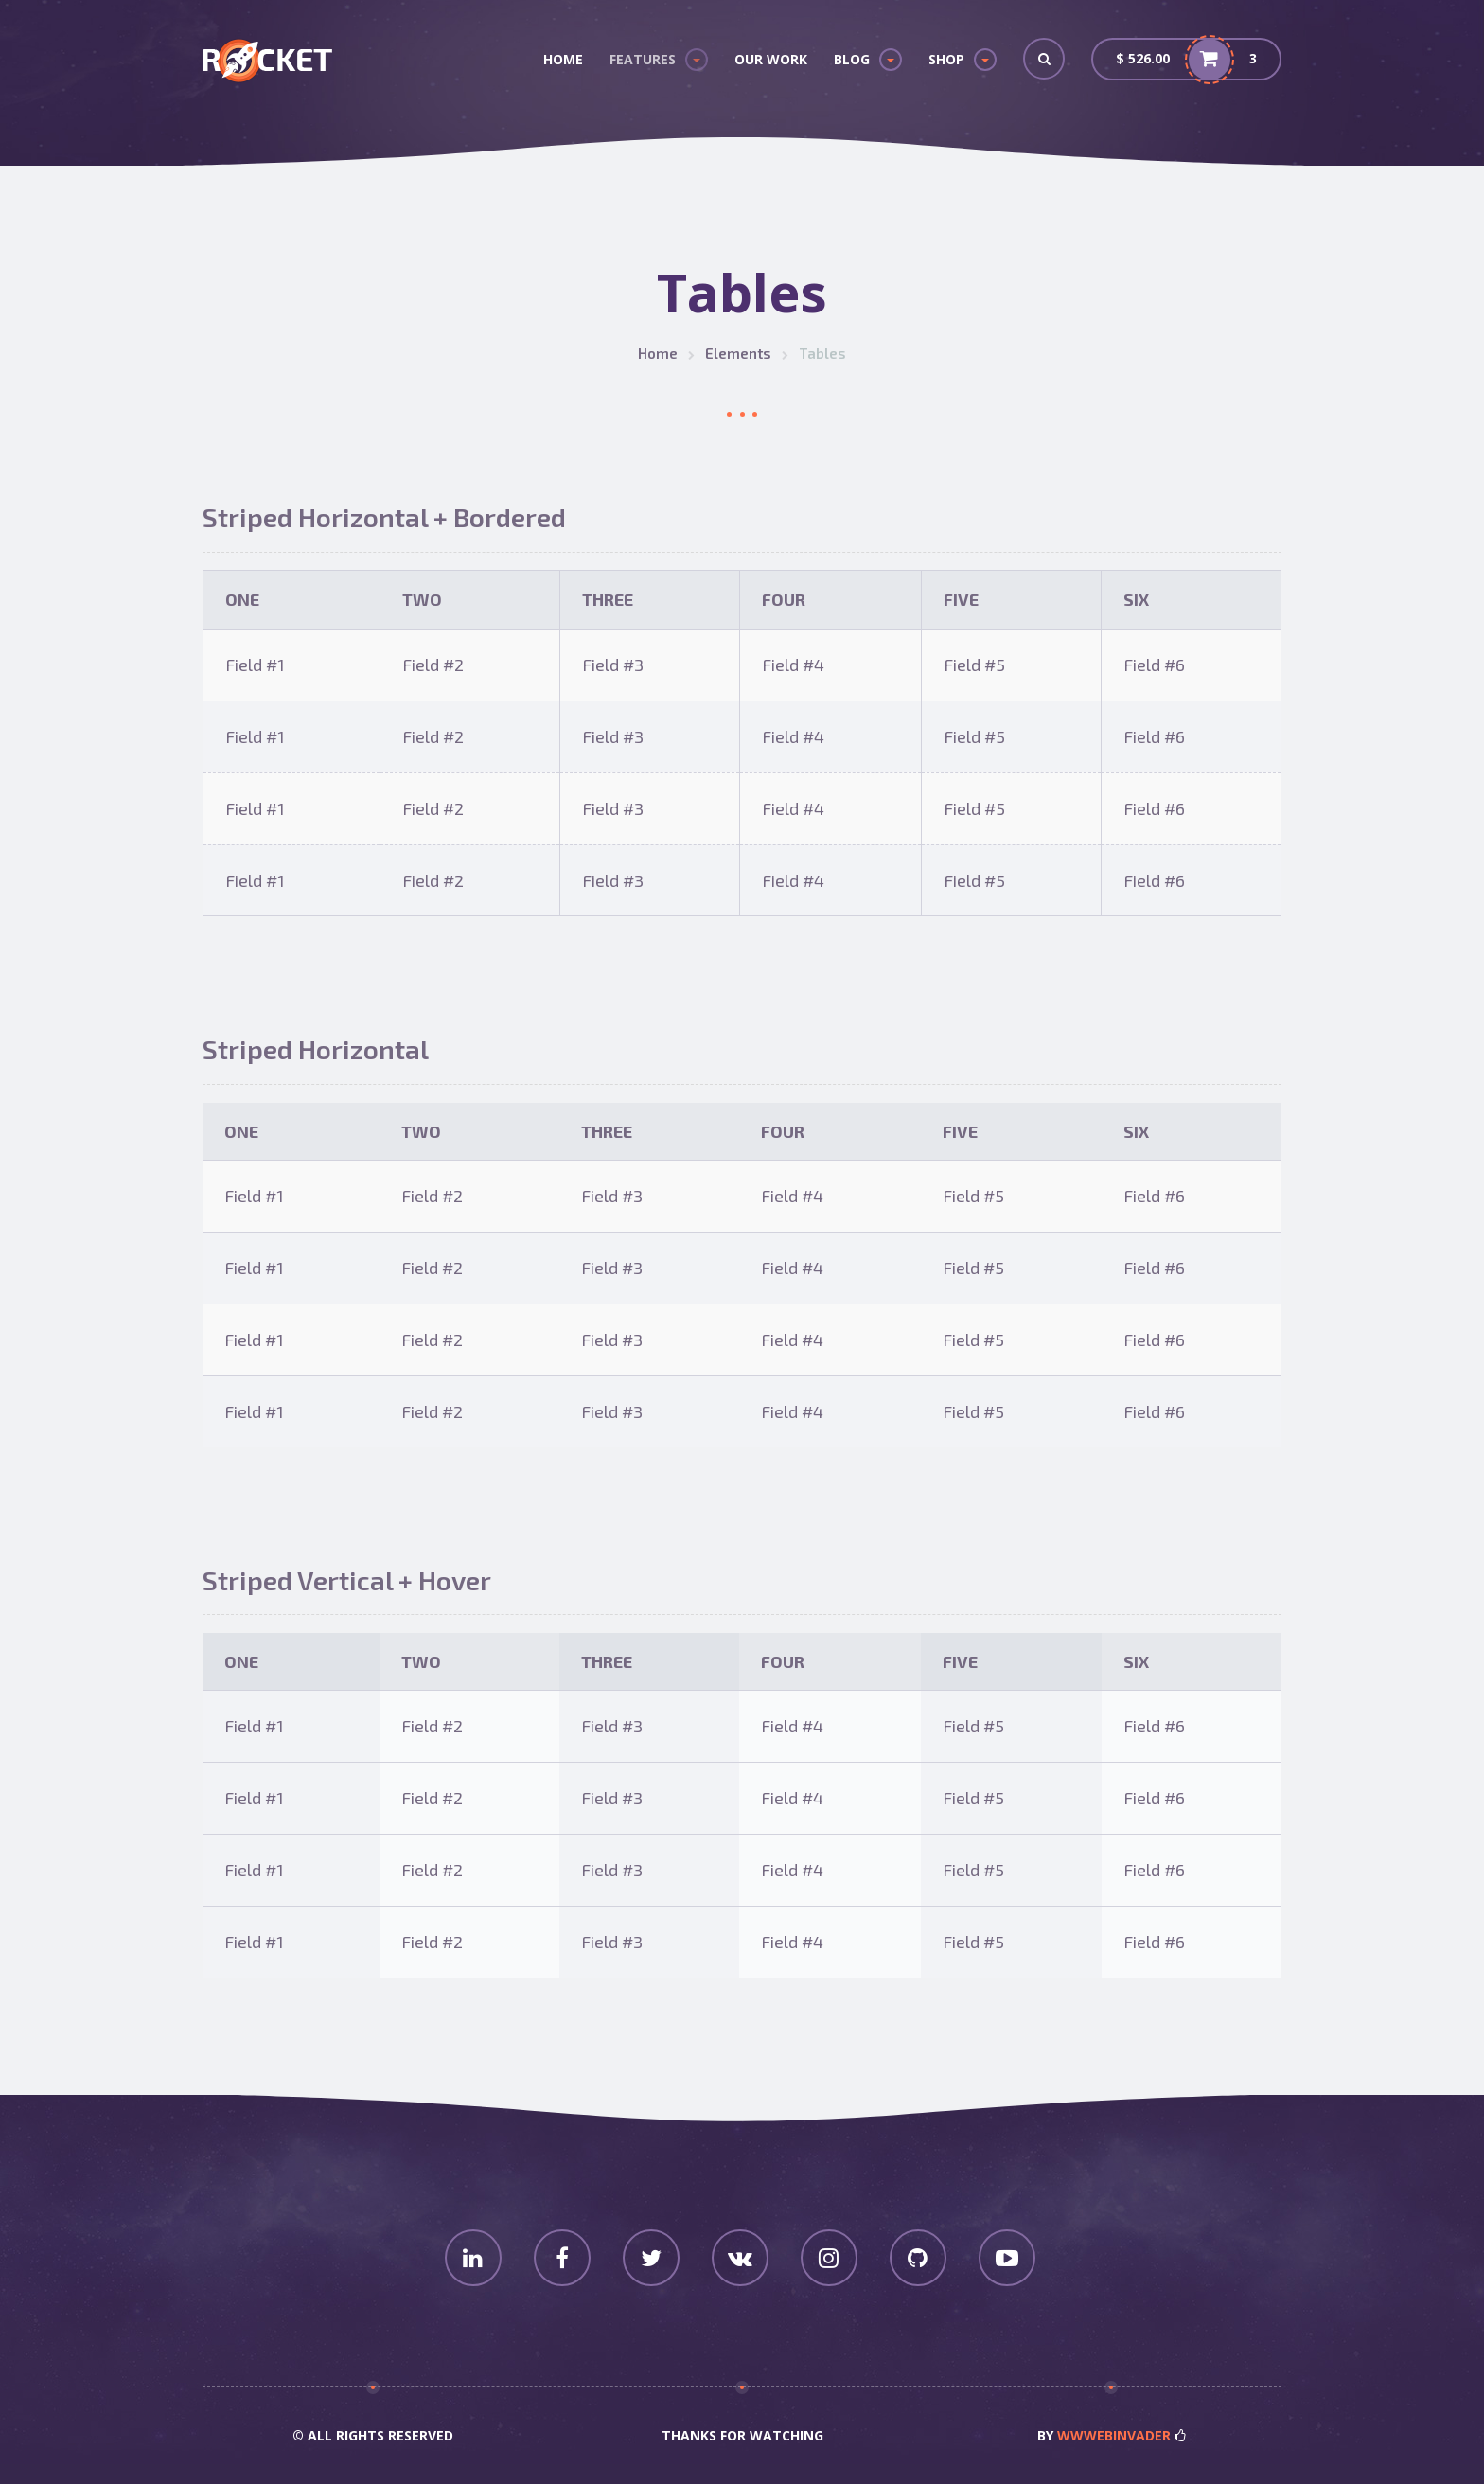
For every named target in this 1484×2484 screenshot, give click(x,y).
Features (643, 59)
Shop (946, 59)
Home (563, 59)
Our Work (770, 59)
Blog (852, 59)
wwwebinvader (1114, 2435)
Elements (738, 353)
